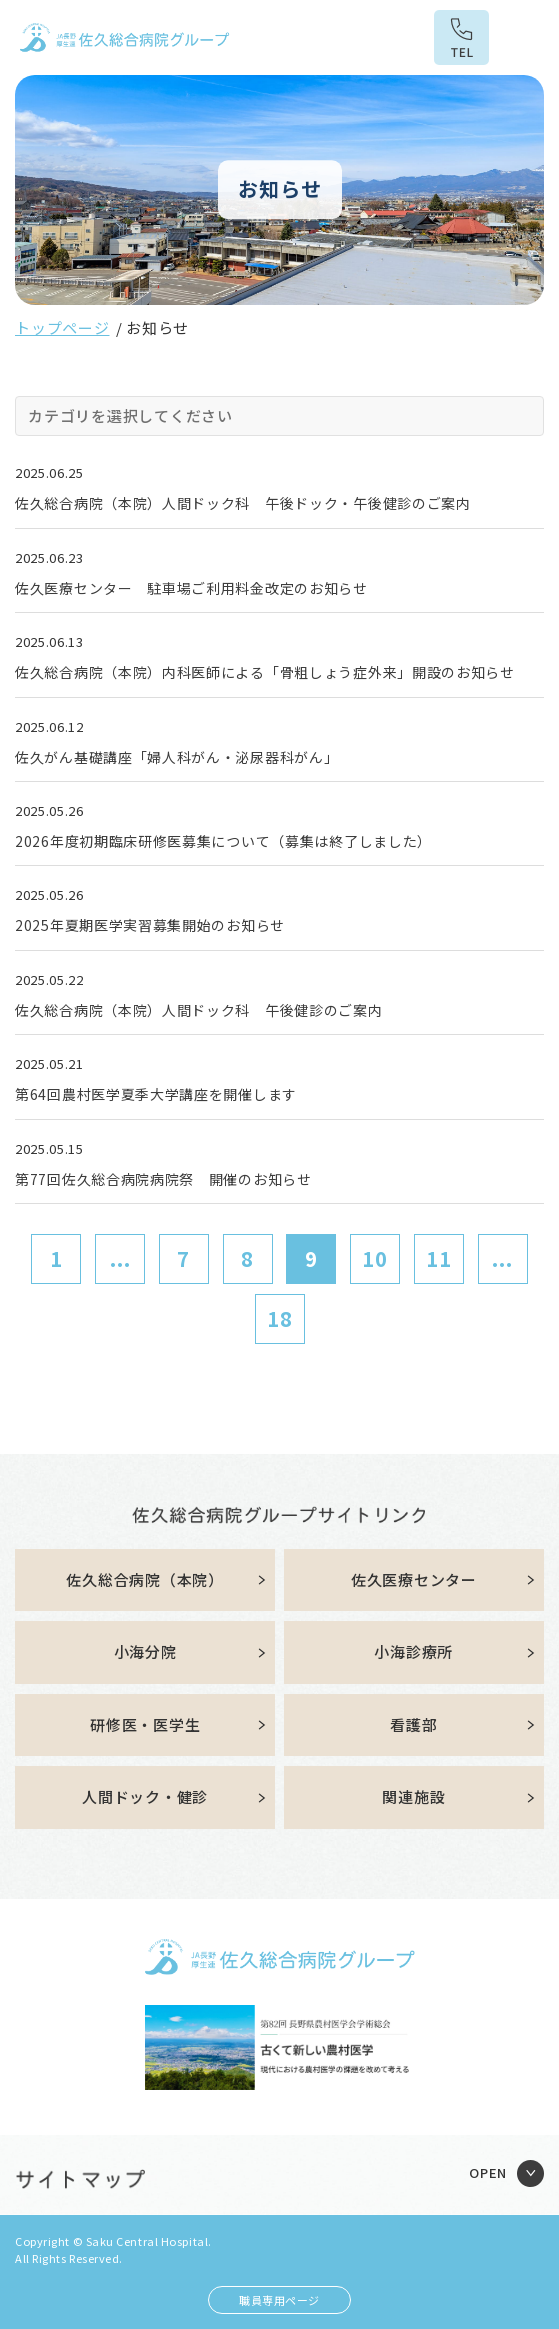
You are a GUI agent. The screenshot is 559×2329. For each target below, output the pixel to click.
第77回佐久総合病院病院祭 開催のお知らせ (163, 1179)
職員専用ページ (279, 2300)
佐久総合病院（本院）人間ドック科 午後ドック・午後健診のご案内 (243, 503)
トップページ (62, 327)
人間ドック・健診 (145, 1796)
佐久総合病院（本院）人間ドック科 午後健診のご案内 (199, 1010)
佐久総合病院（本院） (145, 1579)
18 (280, 1318)
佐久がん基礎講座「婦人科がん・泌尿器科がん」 (176, 757)
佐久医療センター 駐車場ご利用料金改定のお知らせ (191, 588)
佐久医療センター (414, 1579)
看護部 (413, 1724)
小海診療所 (413, 1651)
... (120, 1258)
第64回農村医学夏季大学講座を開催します (156, 1094)
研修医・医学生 (145, 1724)
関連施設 (413, 1796)
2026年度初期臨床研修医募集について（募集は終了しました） (223, 841)
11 (439, 1258)
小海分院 (145, 1651)
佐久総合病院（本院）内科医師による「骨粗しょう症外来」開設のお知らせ (265, 672)
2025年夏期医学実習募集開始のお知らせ (150, 925)
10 (375, 1258)
